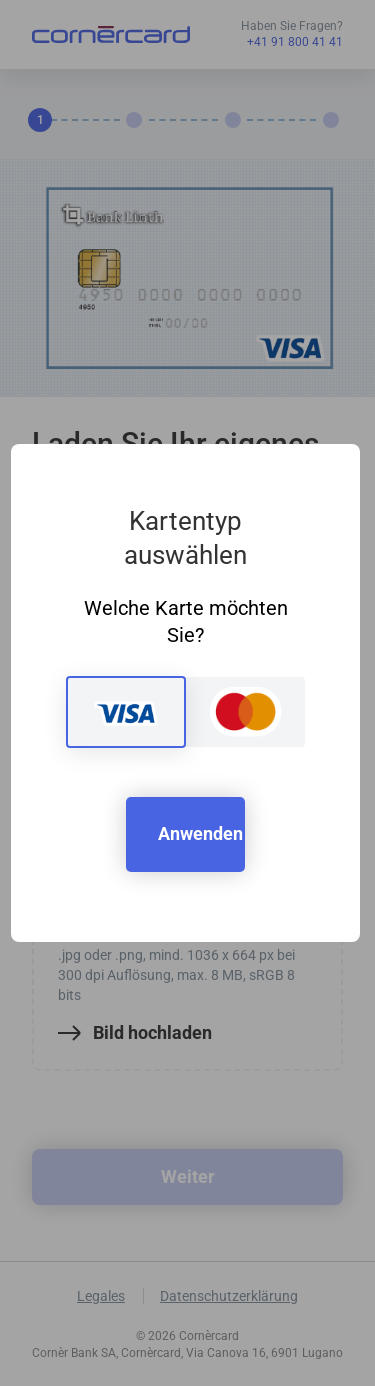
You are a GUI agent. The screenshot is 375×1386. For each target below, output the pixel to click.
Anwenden (200, 833)
